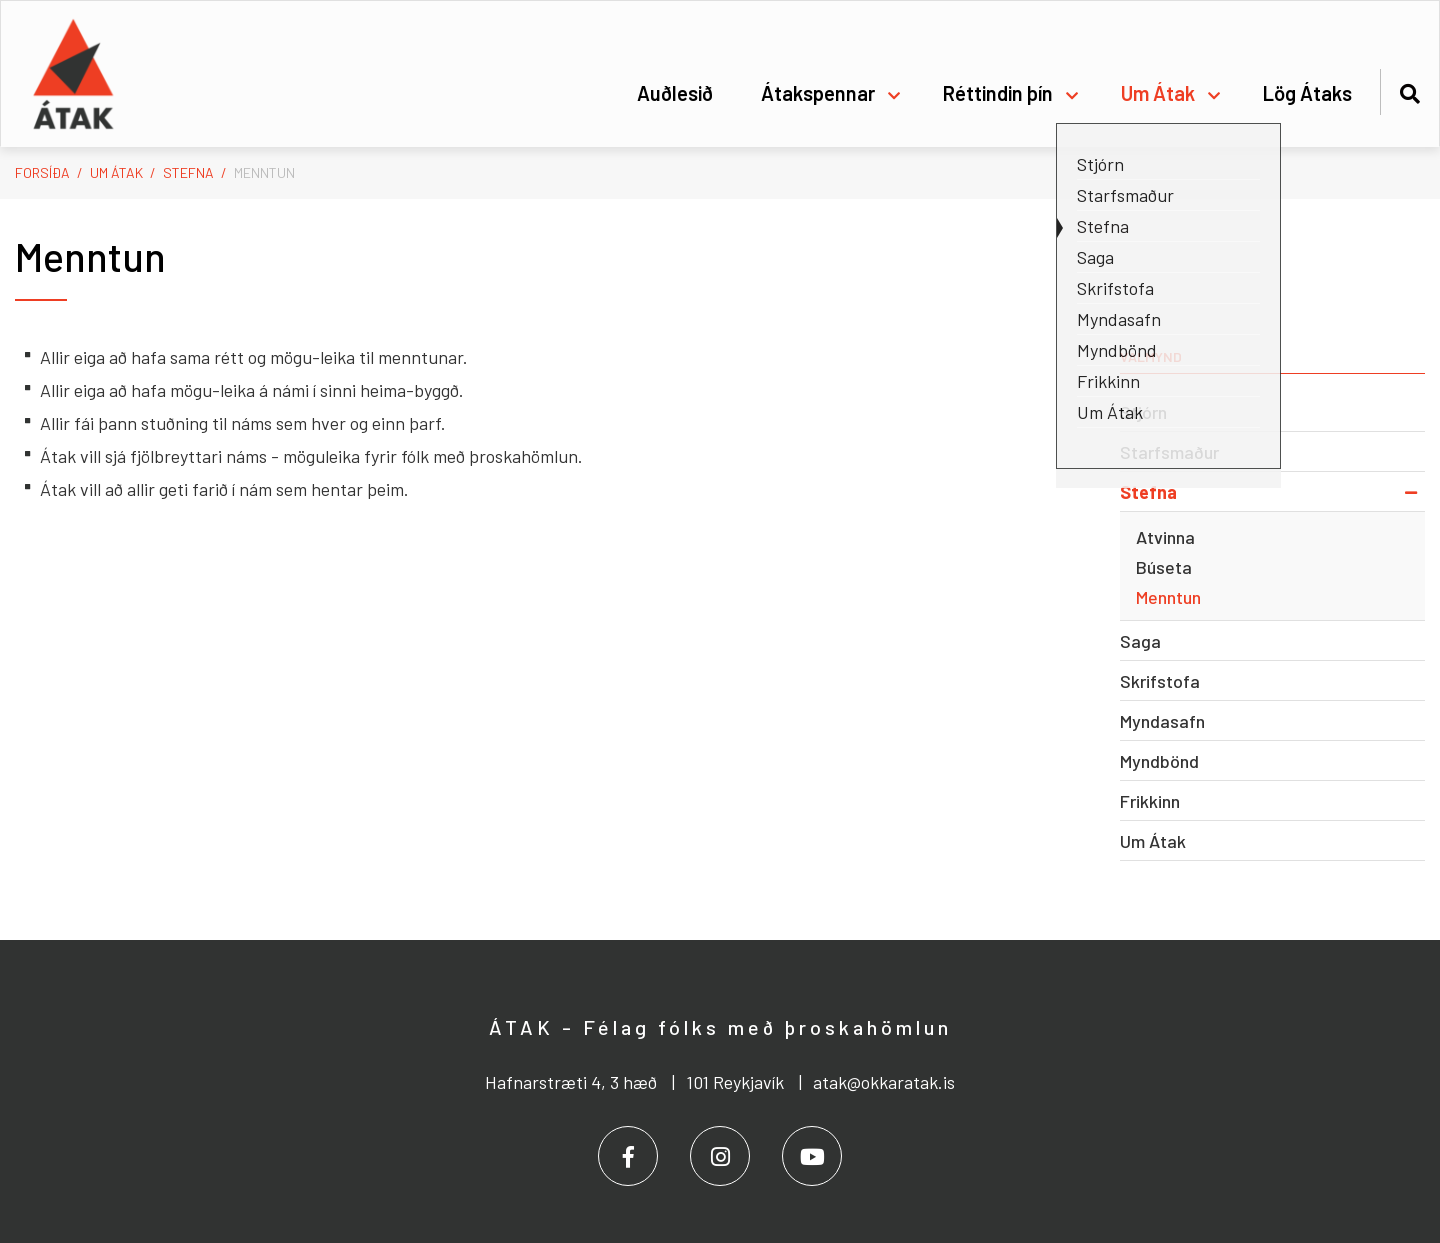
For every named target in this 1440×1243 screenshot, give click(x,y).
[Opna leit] (1409, 90)
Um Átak (116, 172)
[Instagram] (720, 1156)
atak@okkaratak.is (884, 1082)
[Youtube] (812, 1156)
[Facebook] (628, 1156)
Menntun (264, 172)
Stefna (188, 172)
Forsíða (42, 172)
